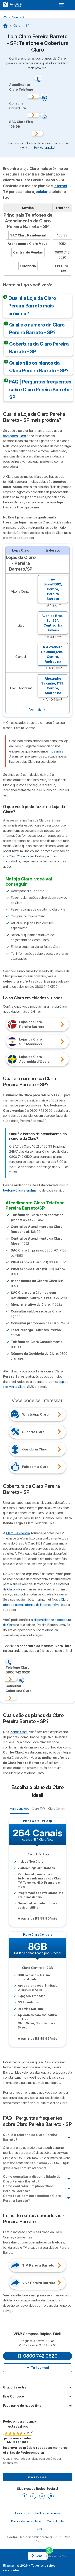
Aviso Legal (22, 2513)
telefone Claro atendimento (22, 1190)
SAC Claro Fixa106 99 (21, 124)
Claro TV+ (38, 1808)
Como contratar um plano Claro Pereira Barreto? (28, 2188)
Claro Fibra (14, 1589)
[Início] (5, 17)
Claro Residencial (18, 1533)
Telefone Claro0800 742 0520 (18, 1669)
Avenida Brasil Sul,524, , (52, 623)
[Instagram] (42, 2496)
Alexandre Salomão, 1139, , (52, 685)
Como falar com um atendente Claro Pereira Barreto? (32, 2198)
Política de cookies (47, 2513)
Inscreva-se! (37, 2477)
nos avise (56, 751)
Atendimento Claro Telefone (21, 87)
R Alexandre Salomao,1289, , (52, 654)
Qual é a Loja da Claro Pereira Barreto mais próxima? (32, 305)
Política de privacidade (26, 2521)
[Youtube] (51, 2496)
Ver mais (35, 709)
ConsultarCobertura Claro (19, 1688)
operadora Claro (14, 436)
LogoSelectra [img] (8, 2565)
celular (42, 192)
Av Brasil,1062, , (53, 589)
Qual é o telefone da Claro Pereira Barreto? (30, 2137)
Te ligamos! (37, 2368)
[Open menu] (62, 5)
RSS (39, 2529)
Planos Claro (19, 1732)
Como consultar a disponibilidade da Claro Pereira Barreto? (32, 2178)
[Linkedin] (33, 2496)
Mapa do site (55, 2521)
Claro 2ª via (17, 856)
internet (60, 186)
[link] (18, 2431)
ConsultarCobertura (17, 105)
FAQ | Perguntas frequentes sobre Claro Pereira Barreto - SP (40, 389)
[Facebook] (24, 2496)
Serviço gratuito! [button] (44, 147)
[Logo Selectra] (12, 4)
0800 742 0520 (38, 2356)
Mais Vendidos (19, 1808)
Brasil (37, 2556)
